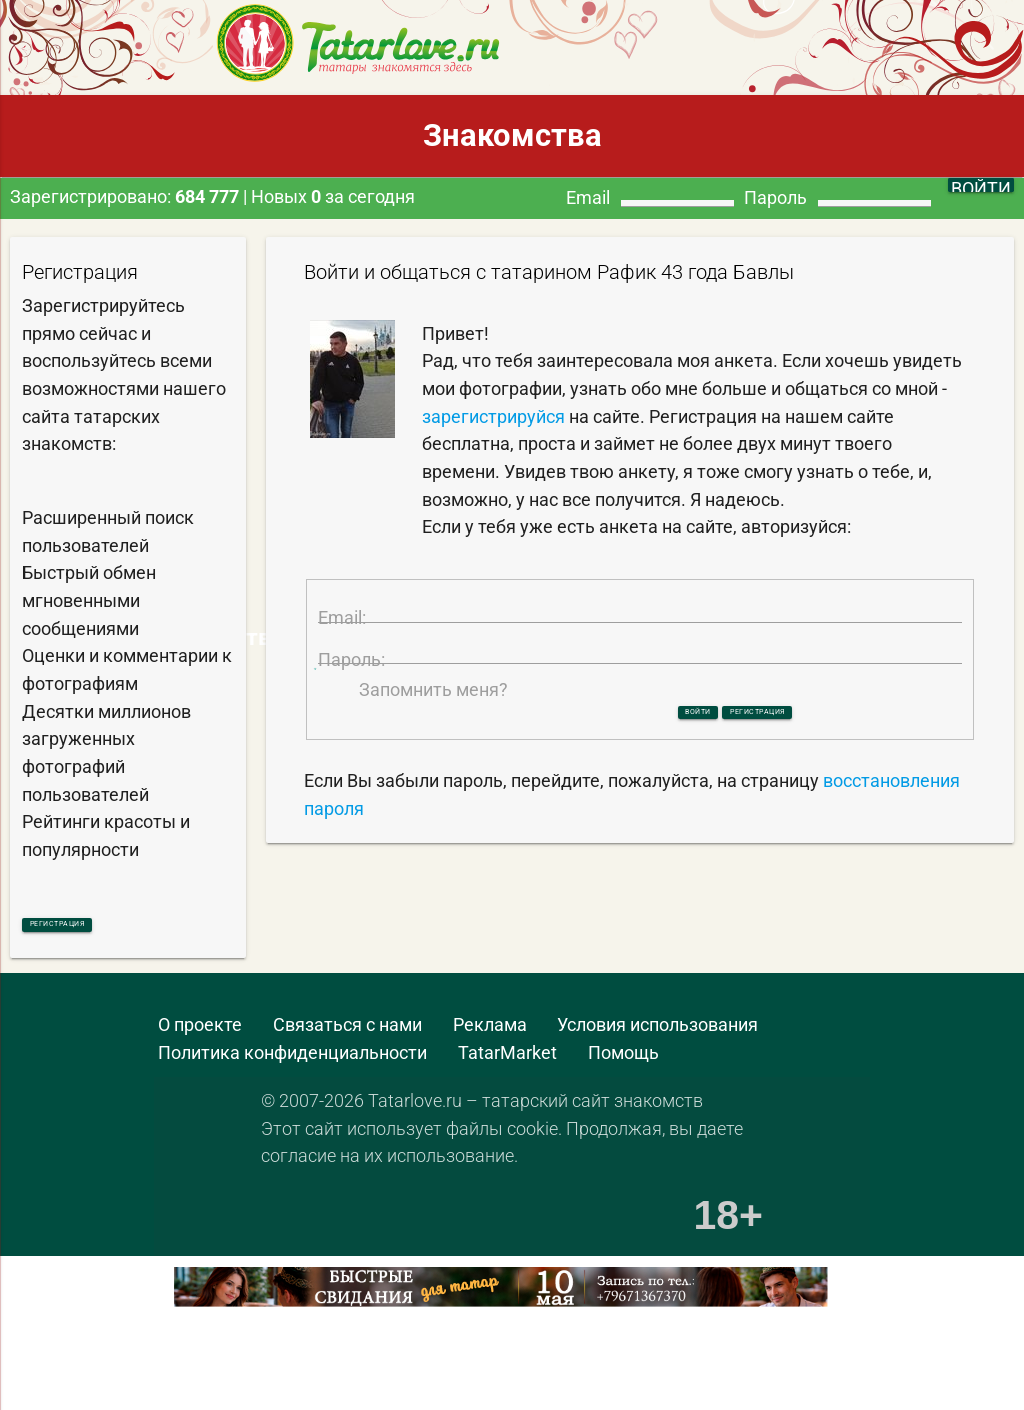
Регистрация (108, 927)
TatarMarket (507, 1060)
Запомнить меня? (433, 771)
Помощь (623, 1060)
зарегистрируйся (493, 416)
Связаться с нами (347, 1033)
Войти (647, 797)
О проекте (200, 1033)
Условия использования (657, 1033)
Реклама (490, 1033)
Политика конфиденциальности (292, 1060)
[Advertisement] (234, 1372)
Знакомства (512, 135)
